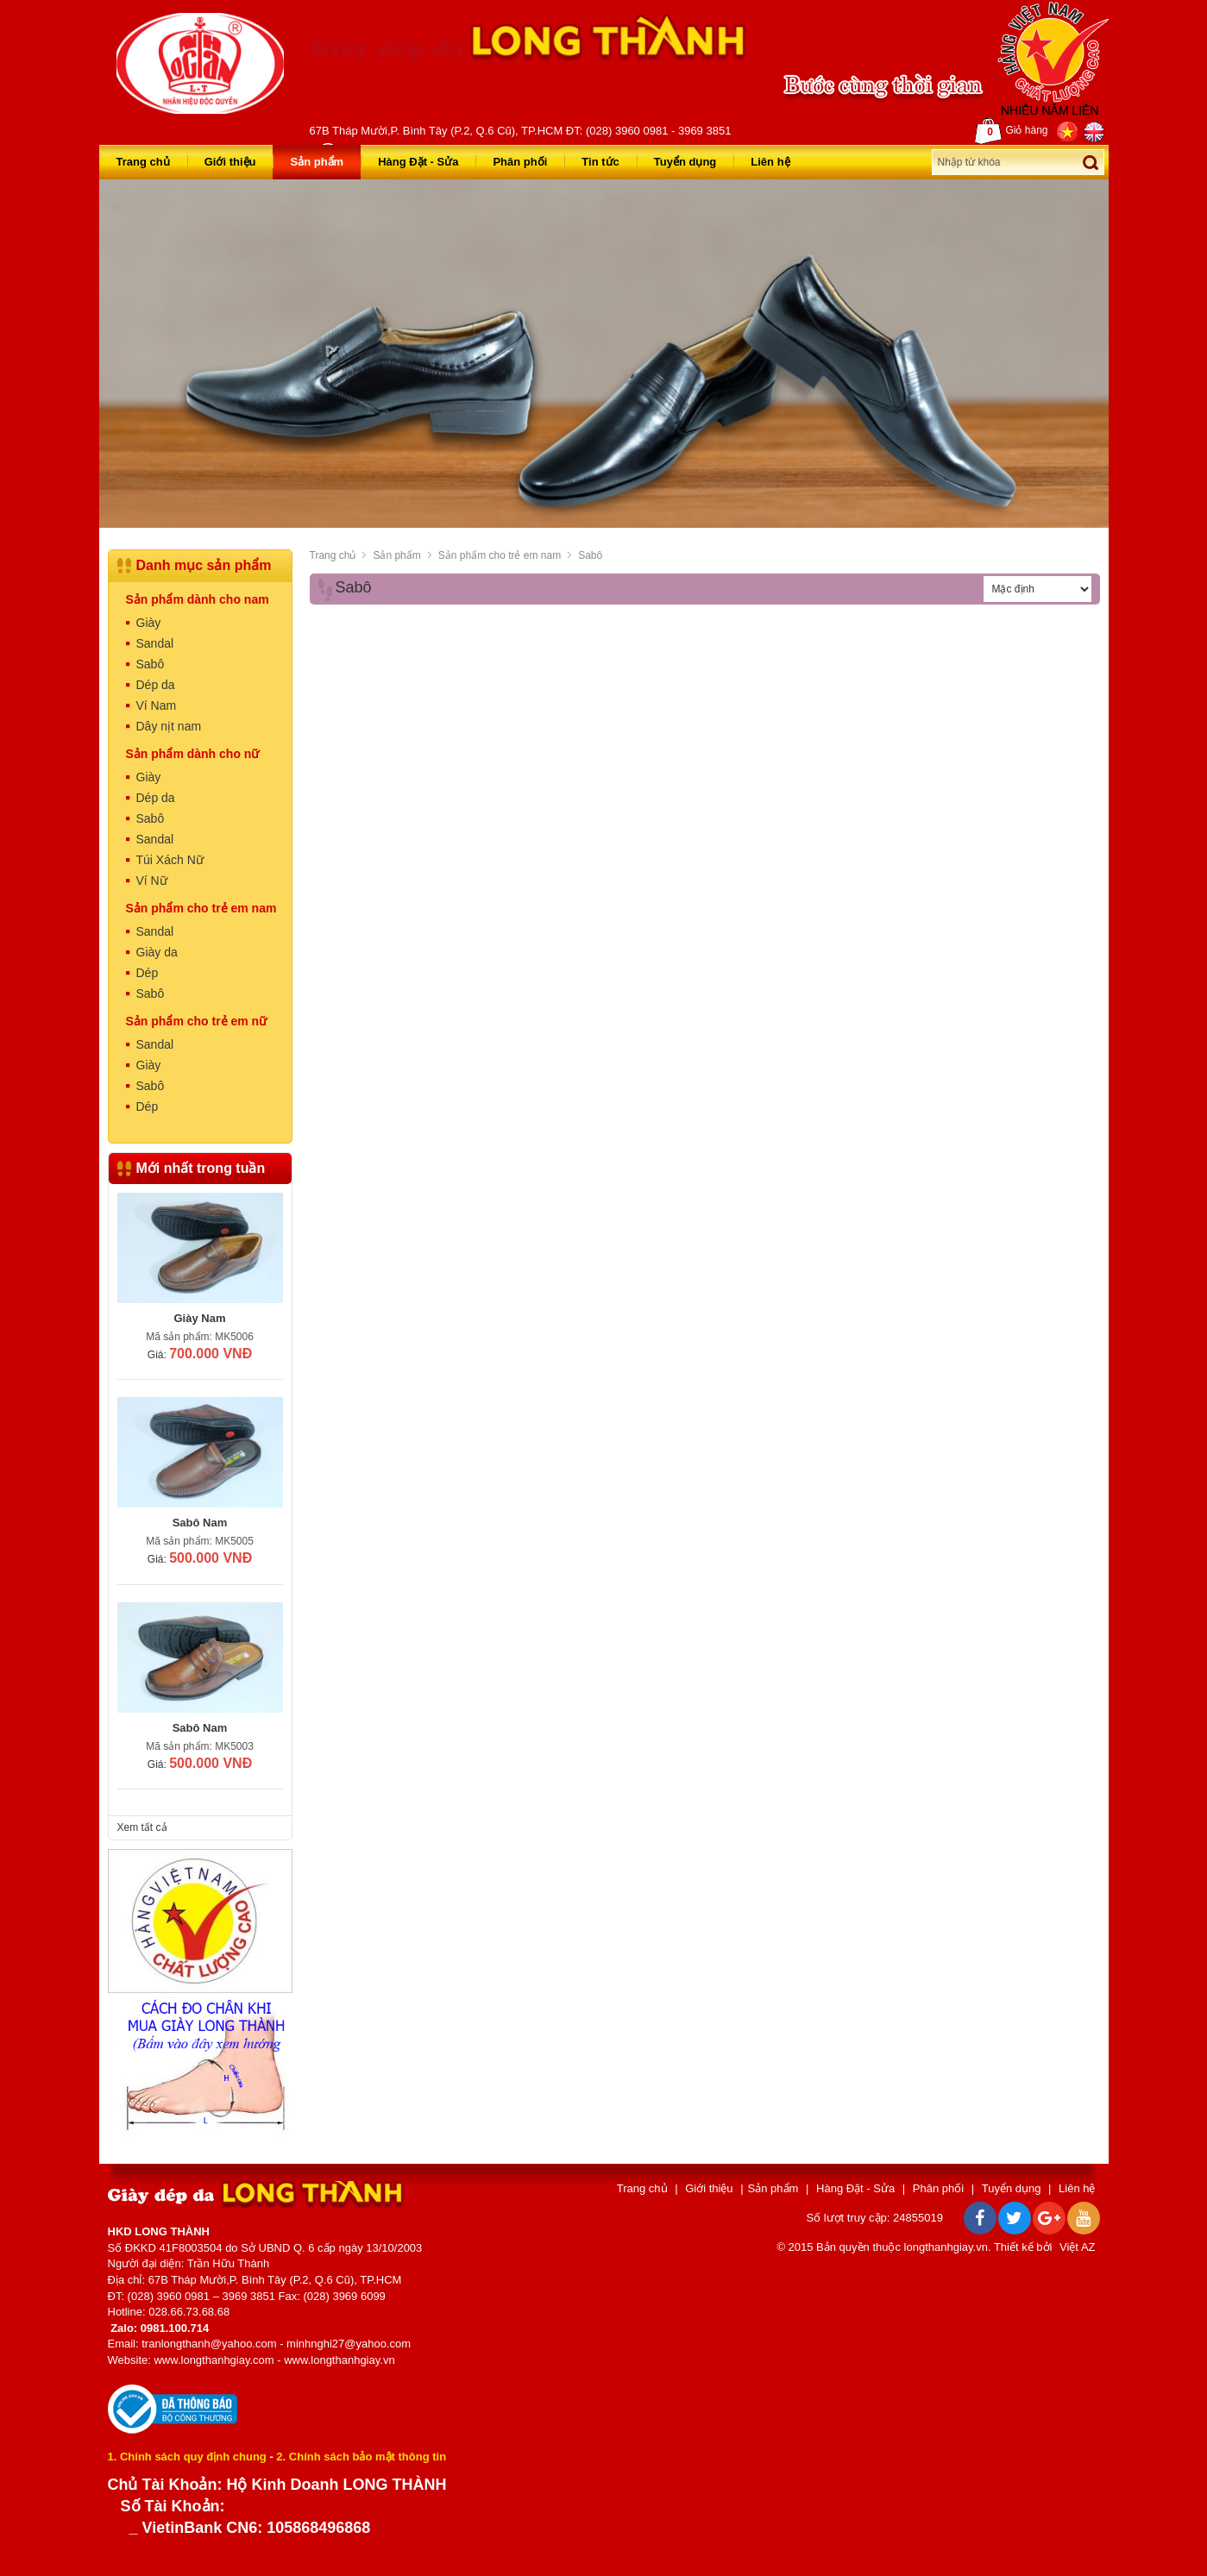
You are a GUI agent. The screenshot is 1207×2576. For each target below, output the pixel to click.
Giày (148, 623)
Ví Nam (156, 705)
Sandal (155, 643)
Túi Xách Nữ (170, 860)
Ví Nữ (151, 880)
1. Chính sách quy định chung (187, 2456)
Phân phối (520, 161)
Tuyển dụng (685, 161)
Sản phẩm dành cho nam (197, 599)
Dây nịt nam (169, 726)
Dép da (155, 685)
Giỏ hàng (1011, 131)
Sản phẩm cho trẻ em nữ (196, 1021)
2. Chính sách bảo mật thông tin (361, 2456)
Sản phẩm (316, 161)
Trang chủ (143, 161)
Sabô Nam (200, 1522)
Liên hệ (770, 161)
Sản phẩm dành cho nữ (193, 754)
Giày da (157, 952)
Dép (147, 973)
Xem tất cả (142, 1827)
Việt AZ (1077, 2247)
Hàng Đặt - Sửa (418, 161)
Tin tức (600, 161)
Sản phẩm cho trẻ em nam (499, 555)
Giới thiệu (230, 161)
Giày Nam (200, 1318)
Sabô (590, 555)
